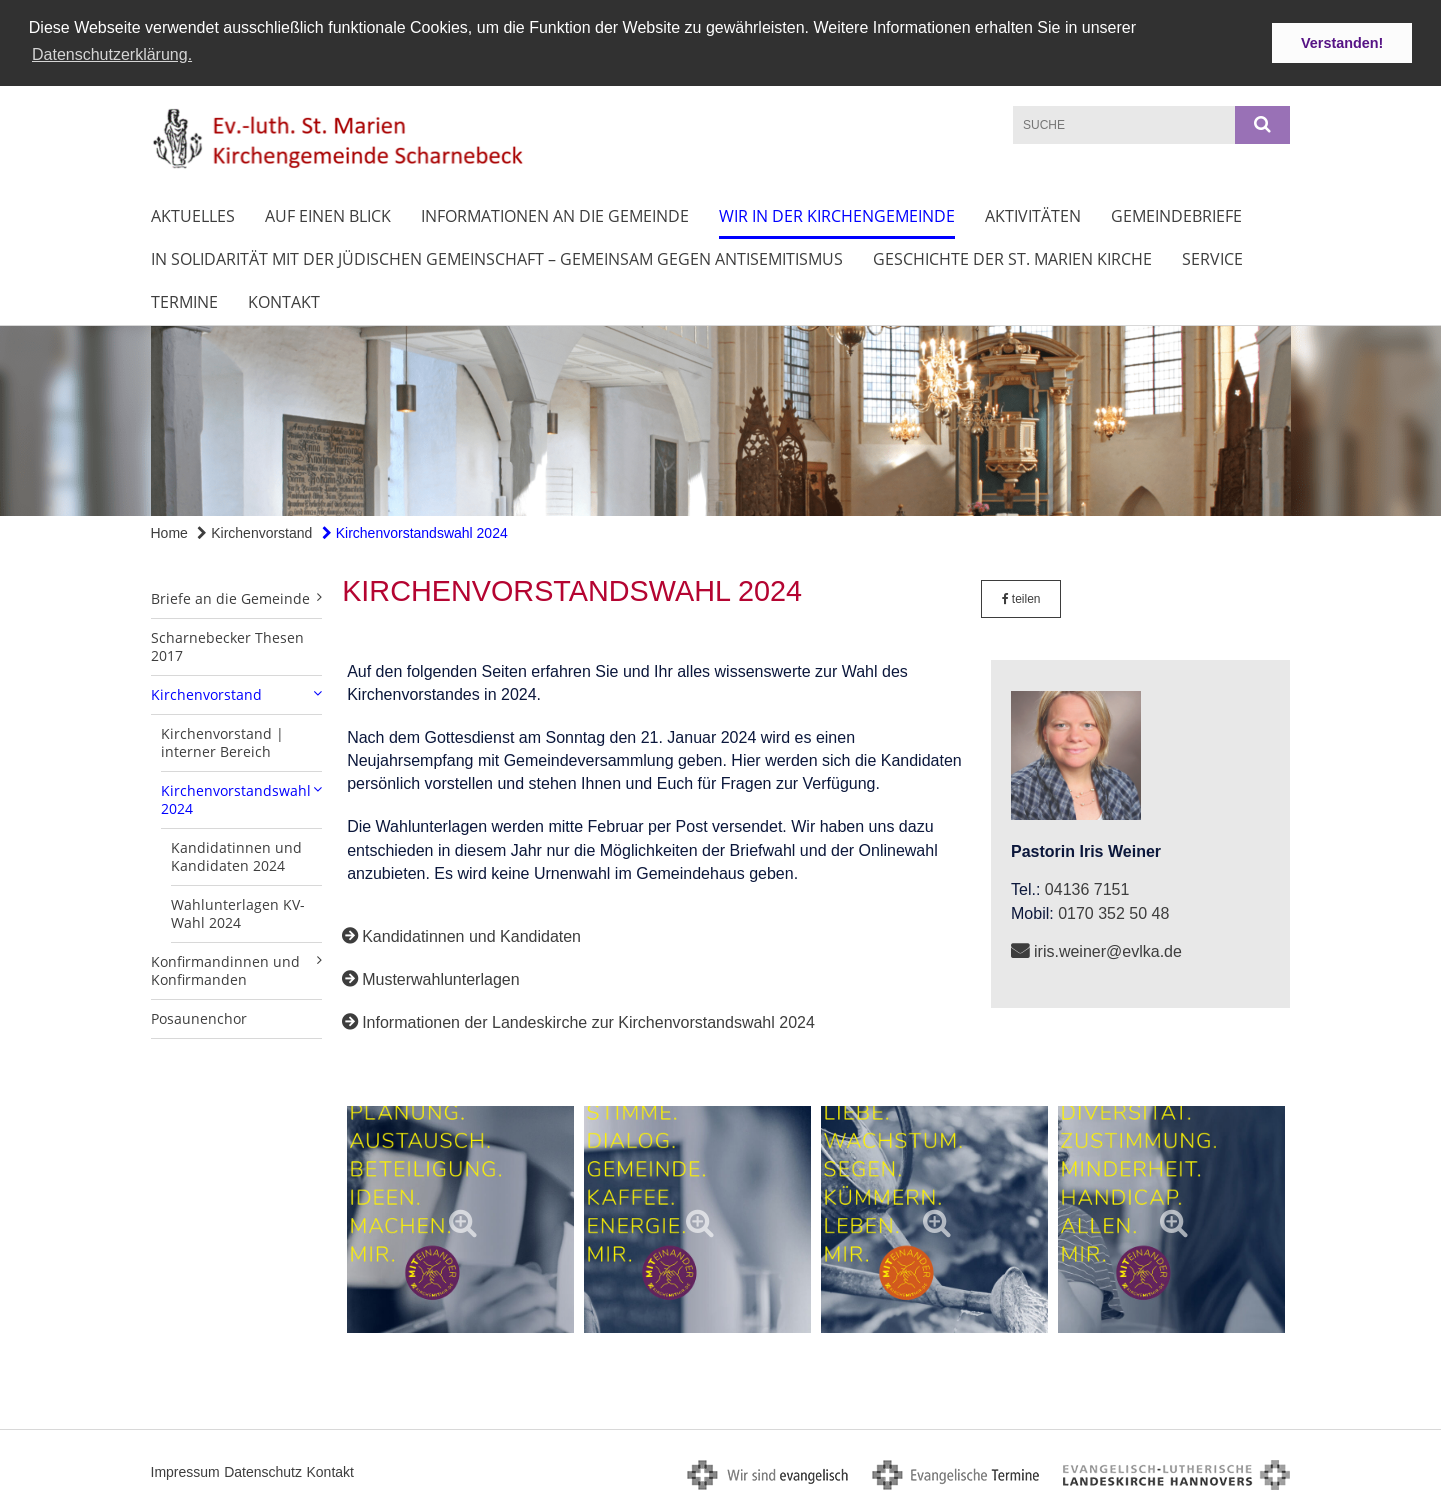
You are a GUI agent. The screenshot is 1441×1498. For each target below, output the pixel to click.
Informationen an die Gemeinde (555, 214)
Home (169, 531)
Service (1212, 257)
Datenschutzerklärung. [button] (112, 54)
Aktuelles (193, 214)
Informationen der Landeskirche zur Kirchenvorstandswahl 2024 (588, 1020)
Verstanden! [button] (1342, 43)
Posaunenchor (199, 1015)
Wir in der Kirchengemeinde (837, 214)
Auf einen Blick (328, 214)
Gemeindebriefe (1176, 214)
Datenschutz (263, 1469)
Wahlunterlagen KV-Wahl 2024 (238, 910)
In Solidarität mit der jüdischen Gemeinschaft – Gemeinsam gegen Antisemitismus (497, 257)
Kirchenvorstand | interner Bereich (222, 739)
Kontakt (284, 300)
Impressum (185, 1469)
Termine (184, 300)
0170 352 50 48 (1113, 910)
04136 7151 (1087, 887)
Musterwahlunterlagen (440, 976)
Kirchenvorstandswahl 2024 (415, 531)
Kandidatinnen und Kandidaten (471, 933)
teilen (1021, 596)
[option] (720, 419)
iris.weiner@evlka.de (1108, 948)
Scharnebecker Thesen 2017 (227, 643)
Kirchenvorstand (254, 531)
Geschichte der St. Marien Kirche (1012, 257)
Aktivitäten (1033, 214)
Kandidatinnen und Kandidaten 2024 (236, 853)
